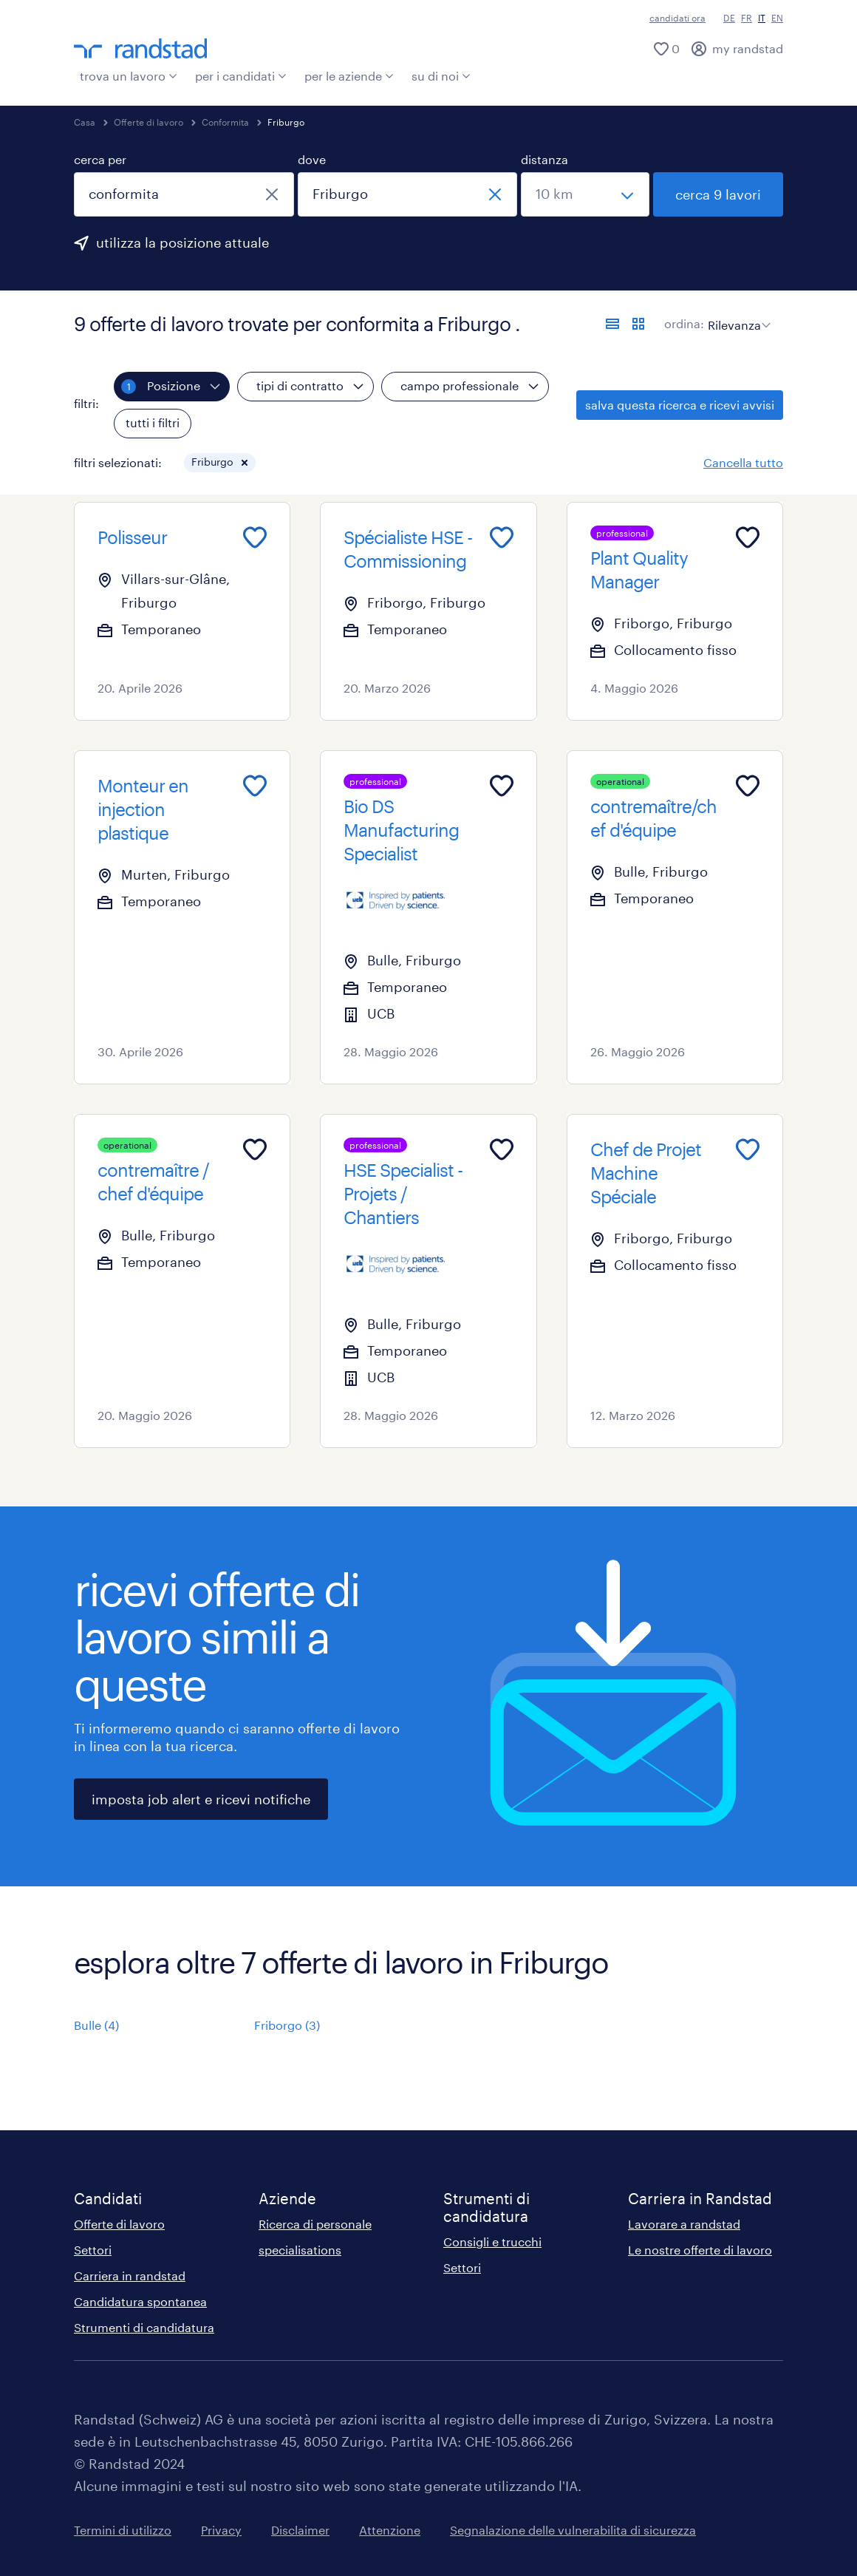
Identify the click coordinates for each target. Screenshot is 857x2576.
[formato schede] (638, 323)
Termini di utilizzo (122, 2530)
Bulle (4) (96, 2025)
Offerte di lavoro (148, 122)
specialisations (300, 2250)
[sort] (736, 314)
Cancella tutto (743, 462)
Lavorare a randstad (684, 2224)
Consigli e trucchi (492, 2242)
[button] (244, 462)
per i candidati (241, 76)
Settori (93, 2250)
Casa (84, 122)
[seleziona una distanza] (585, 194)
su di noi (441, 76)
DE (729, 18)
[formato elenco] (612, 323)
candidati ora (677, 18)
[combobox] (184, 194)
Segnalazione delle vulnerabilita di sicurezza (573, 2530)
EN (777, 18)
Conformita (225, 122)
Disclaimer (300, 2530)
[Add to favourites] (255, 537)
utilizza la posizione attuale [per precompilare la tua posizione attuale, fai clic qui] (182, 242)
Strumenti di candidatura (144, 2327)
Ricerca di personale (315, 2224)
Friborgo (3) (287, 2025)
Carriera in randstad (129, 2276)
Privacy (221, 2530)
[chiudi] (271, 194)
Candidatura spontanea (140, 2301)
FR (746, 18)
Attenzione (389, 2530)
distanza (544, 159)
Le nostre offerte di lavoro (700, 2250)
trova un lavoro (128, 76)
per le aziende (349, 76)
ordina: (684, 323)
